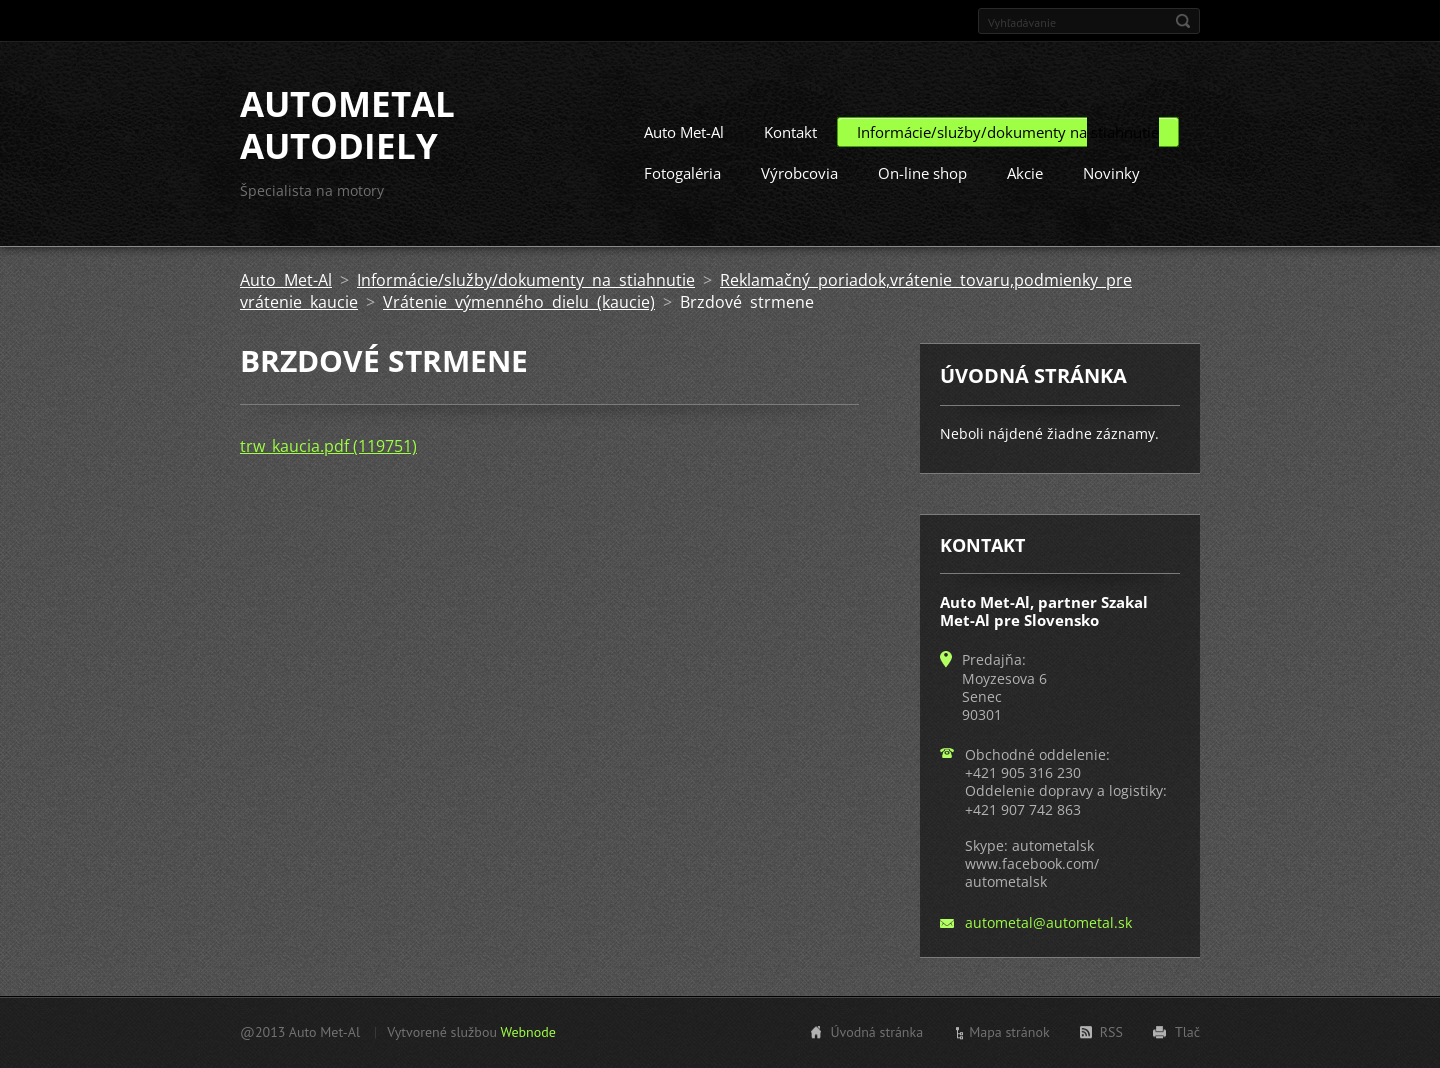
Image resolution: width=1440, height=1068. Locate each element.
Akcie (1025, 173)
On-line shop (922, 173)
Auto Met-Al (684, 132)
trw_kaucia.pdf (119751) (328, 446)
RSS (1111, 1032)
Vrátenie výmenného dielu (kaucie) (519, 302)
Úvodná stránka (876, 1032)
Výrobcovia (799, 173)
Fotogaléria (682, 173)
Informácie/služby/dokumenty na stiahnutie (1008, 132)
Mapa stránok (1009, 1032)
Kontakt (790, 132)
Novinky (1111, 173)
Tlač (1187, 1032)
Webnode (527, 1032)
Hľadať (1183, 21)
